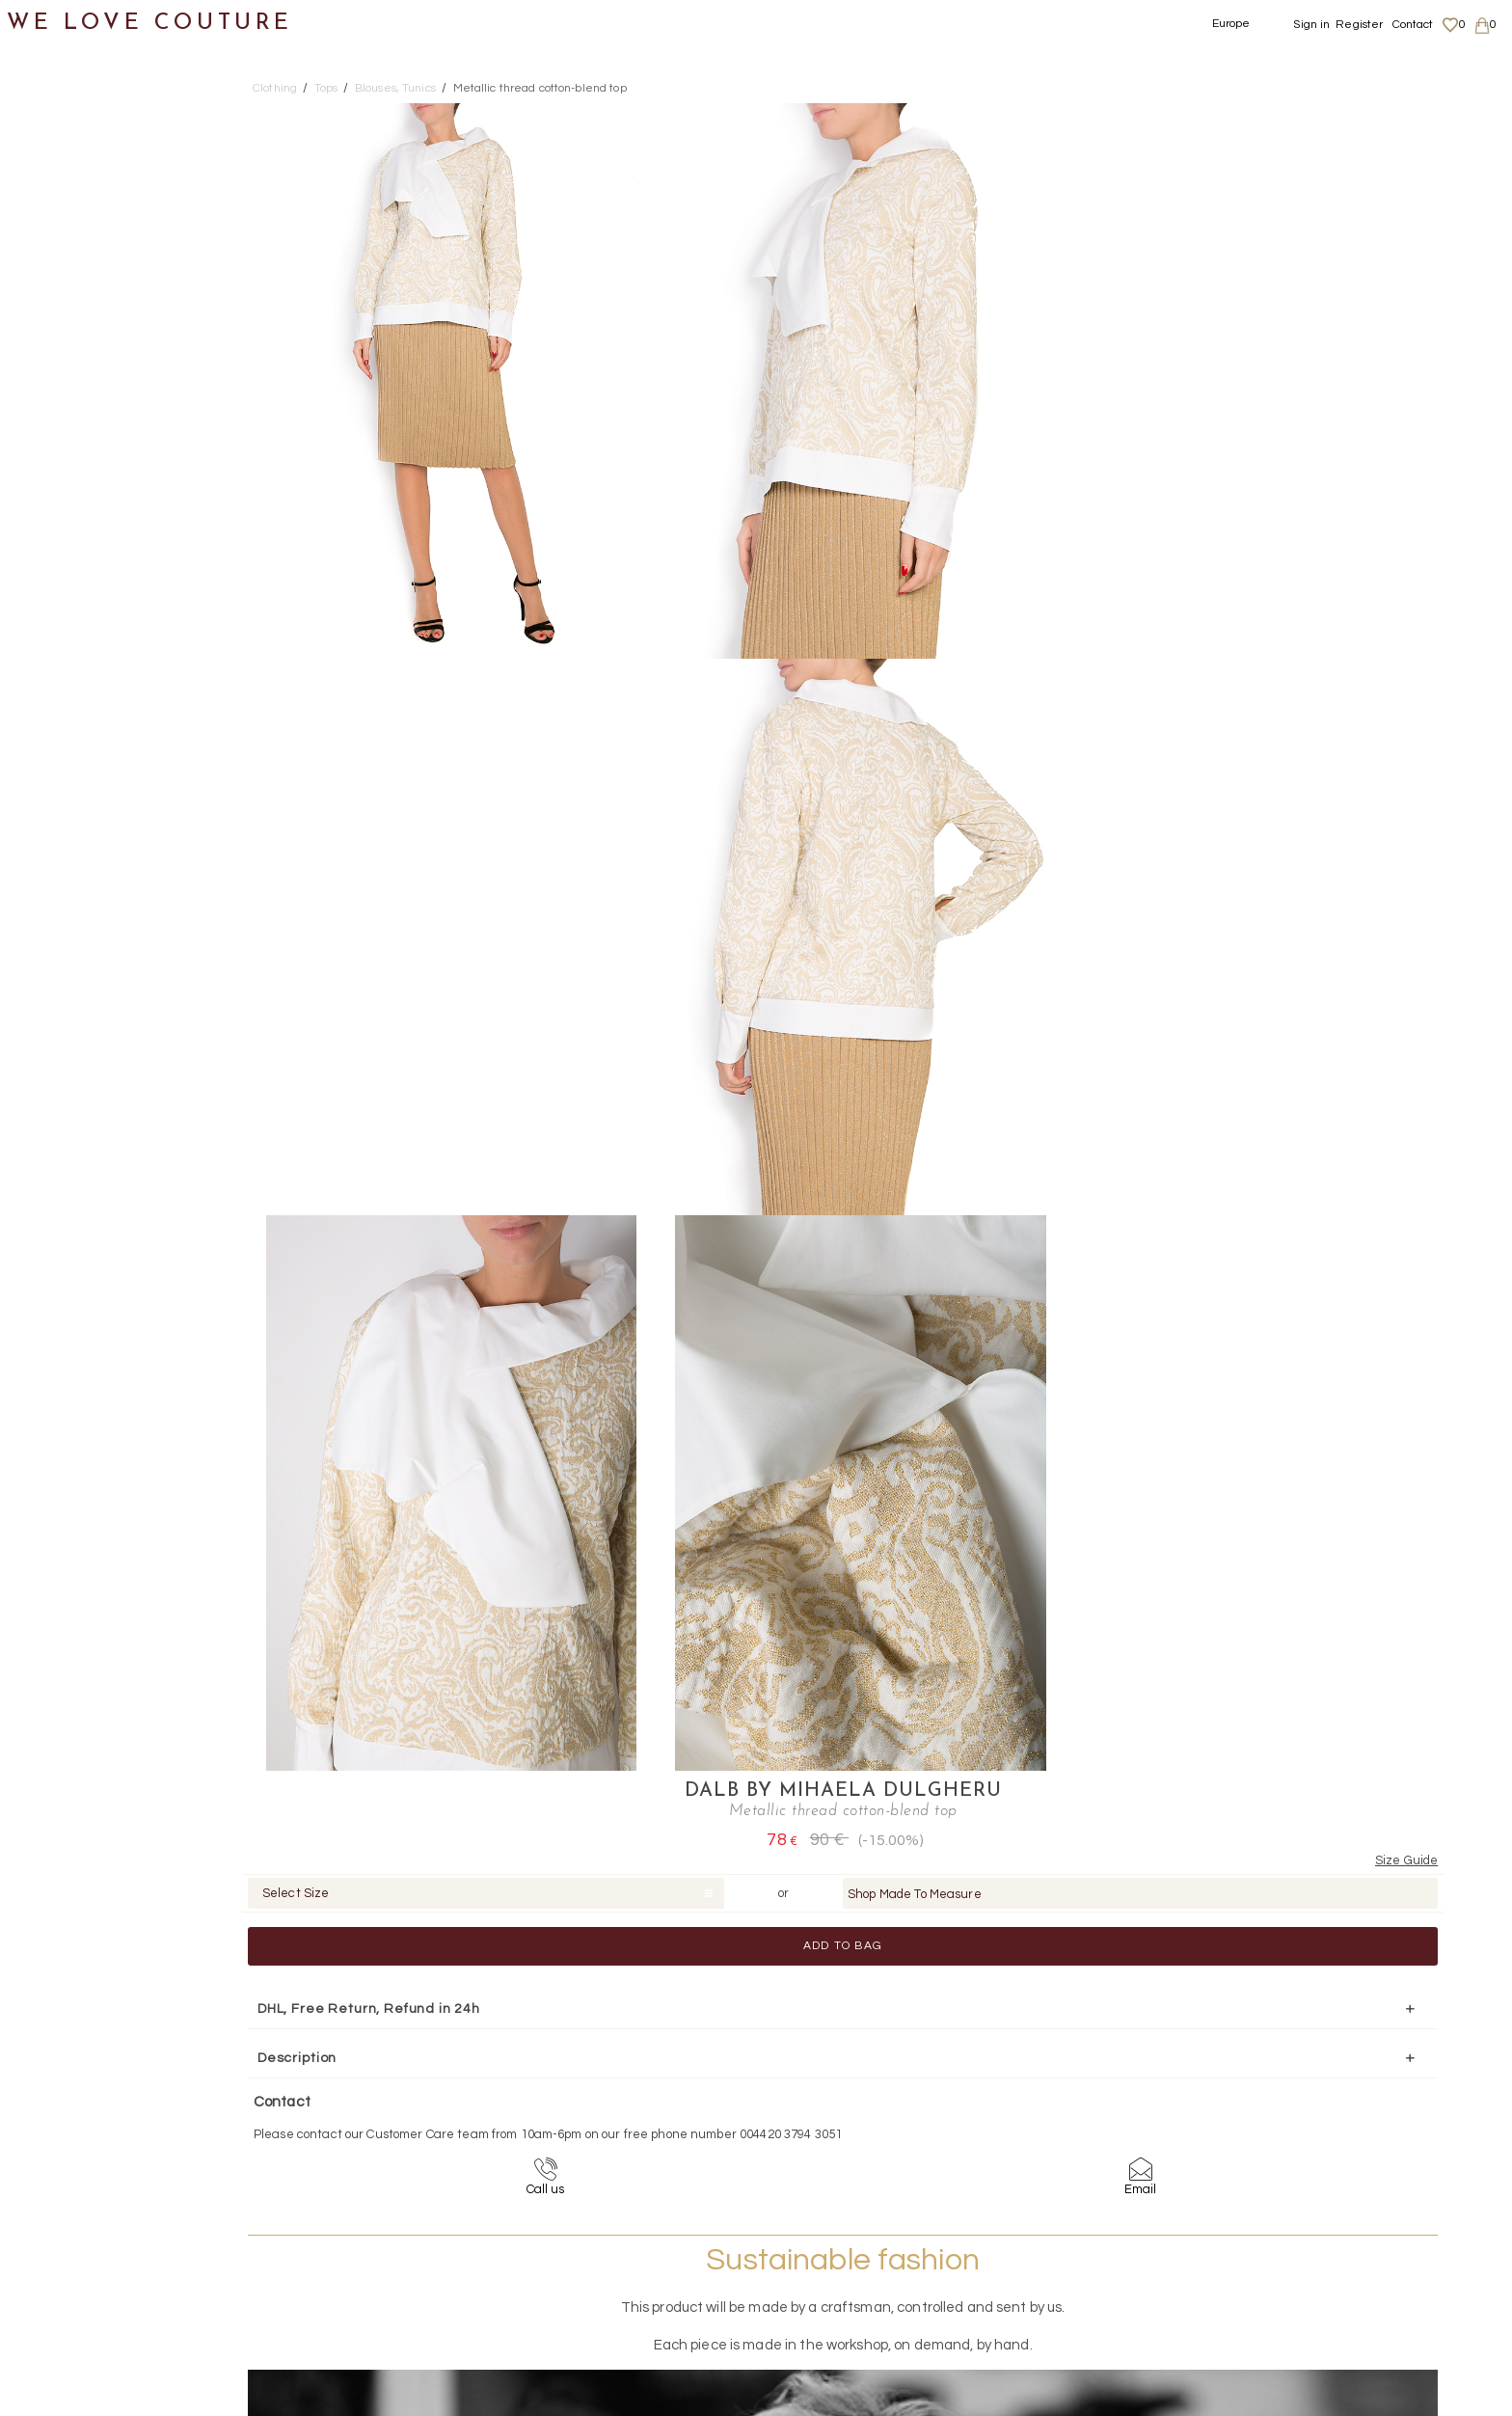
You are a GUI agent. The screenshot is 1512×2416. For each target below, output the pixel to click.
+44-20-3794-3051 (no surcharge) (876, 2089)
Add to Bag (1247, 268)
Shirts (81, 610)
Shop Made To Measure (1320, 217)
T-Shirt (86, 656)
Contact (1413, 24)
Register (1359, 24)
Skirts (61, 375)
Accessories (65, 797)
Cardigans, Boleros (130, 516)
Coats (62, 188)
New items (59, 95)
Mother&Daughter (88, 890)
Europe (1231, 23)
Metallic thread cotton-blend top (540, 88)
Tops (57, 423)
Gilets (81, 563)
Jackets (69, 282)
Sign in (1311, 24)
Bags (40, 750)
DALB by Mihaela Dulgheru (1247, 113)
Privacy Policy (1282, 2258)
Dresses (70, 236)
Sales (41, 937)
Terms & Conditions (1296, 2277)
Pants (62, 329)
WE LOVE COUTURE (151, 22)
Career (1263, 2295)
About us (1268, 2220)
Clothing (53, 142)
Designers (58, 843)
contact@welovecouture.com (1300, 2089)
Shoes (44, 703)
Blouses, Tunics (116, 469)
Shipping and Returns (1306, 2239)
